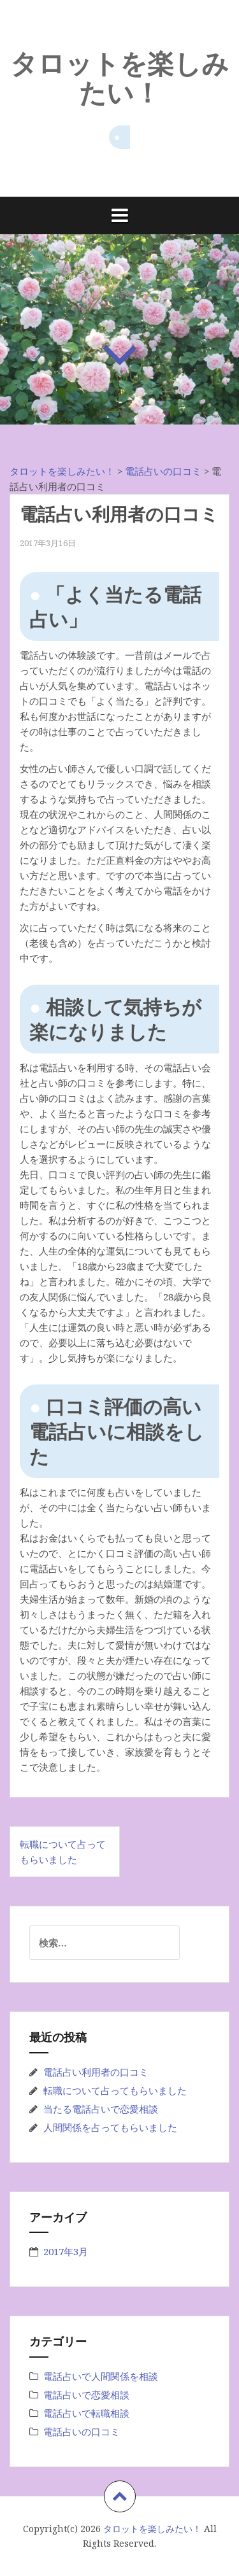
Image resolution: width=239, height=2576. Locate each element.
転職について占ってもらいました (115, 2090)
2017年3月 (65, 2251)
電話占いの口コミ (81, 2431)
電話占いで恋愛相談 (86, 2394)
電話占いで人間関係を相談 (100, 2376)
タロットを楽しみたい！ (119, 77)
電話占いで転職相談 (86, 2413)
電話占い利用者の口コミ (95, 2072)
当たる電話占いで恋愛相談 (100, 2108)
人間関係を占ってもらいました (110, 2127)
